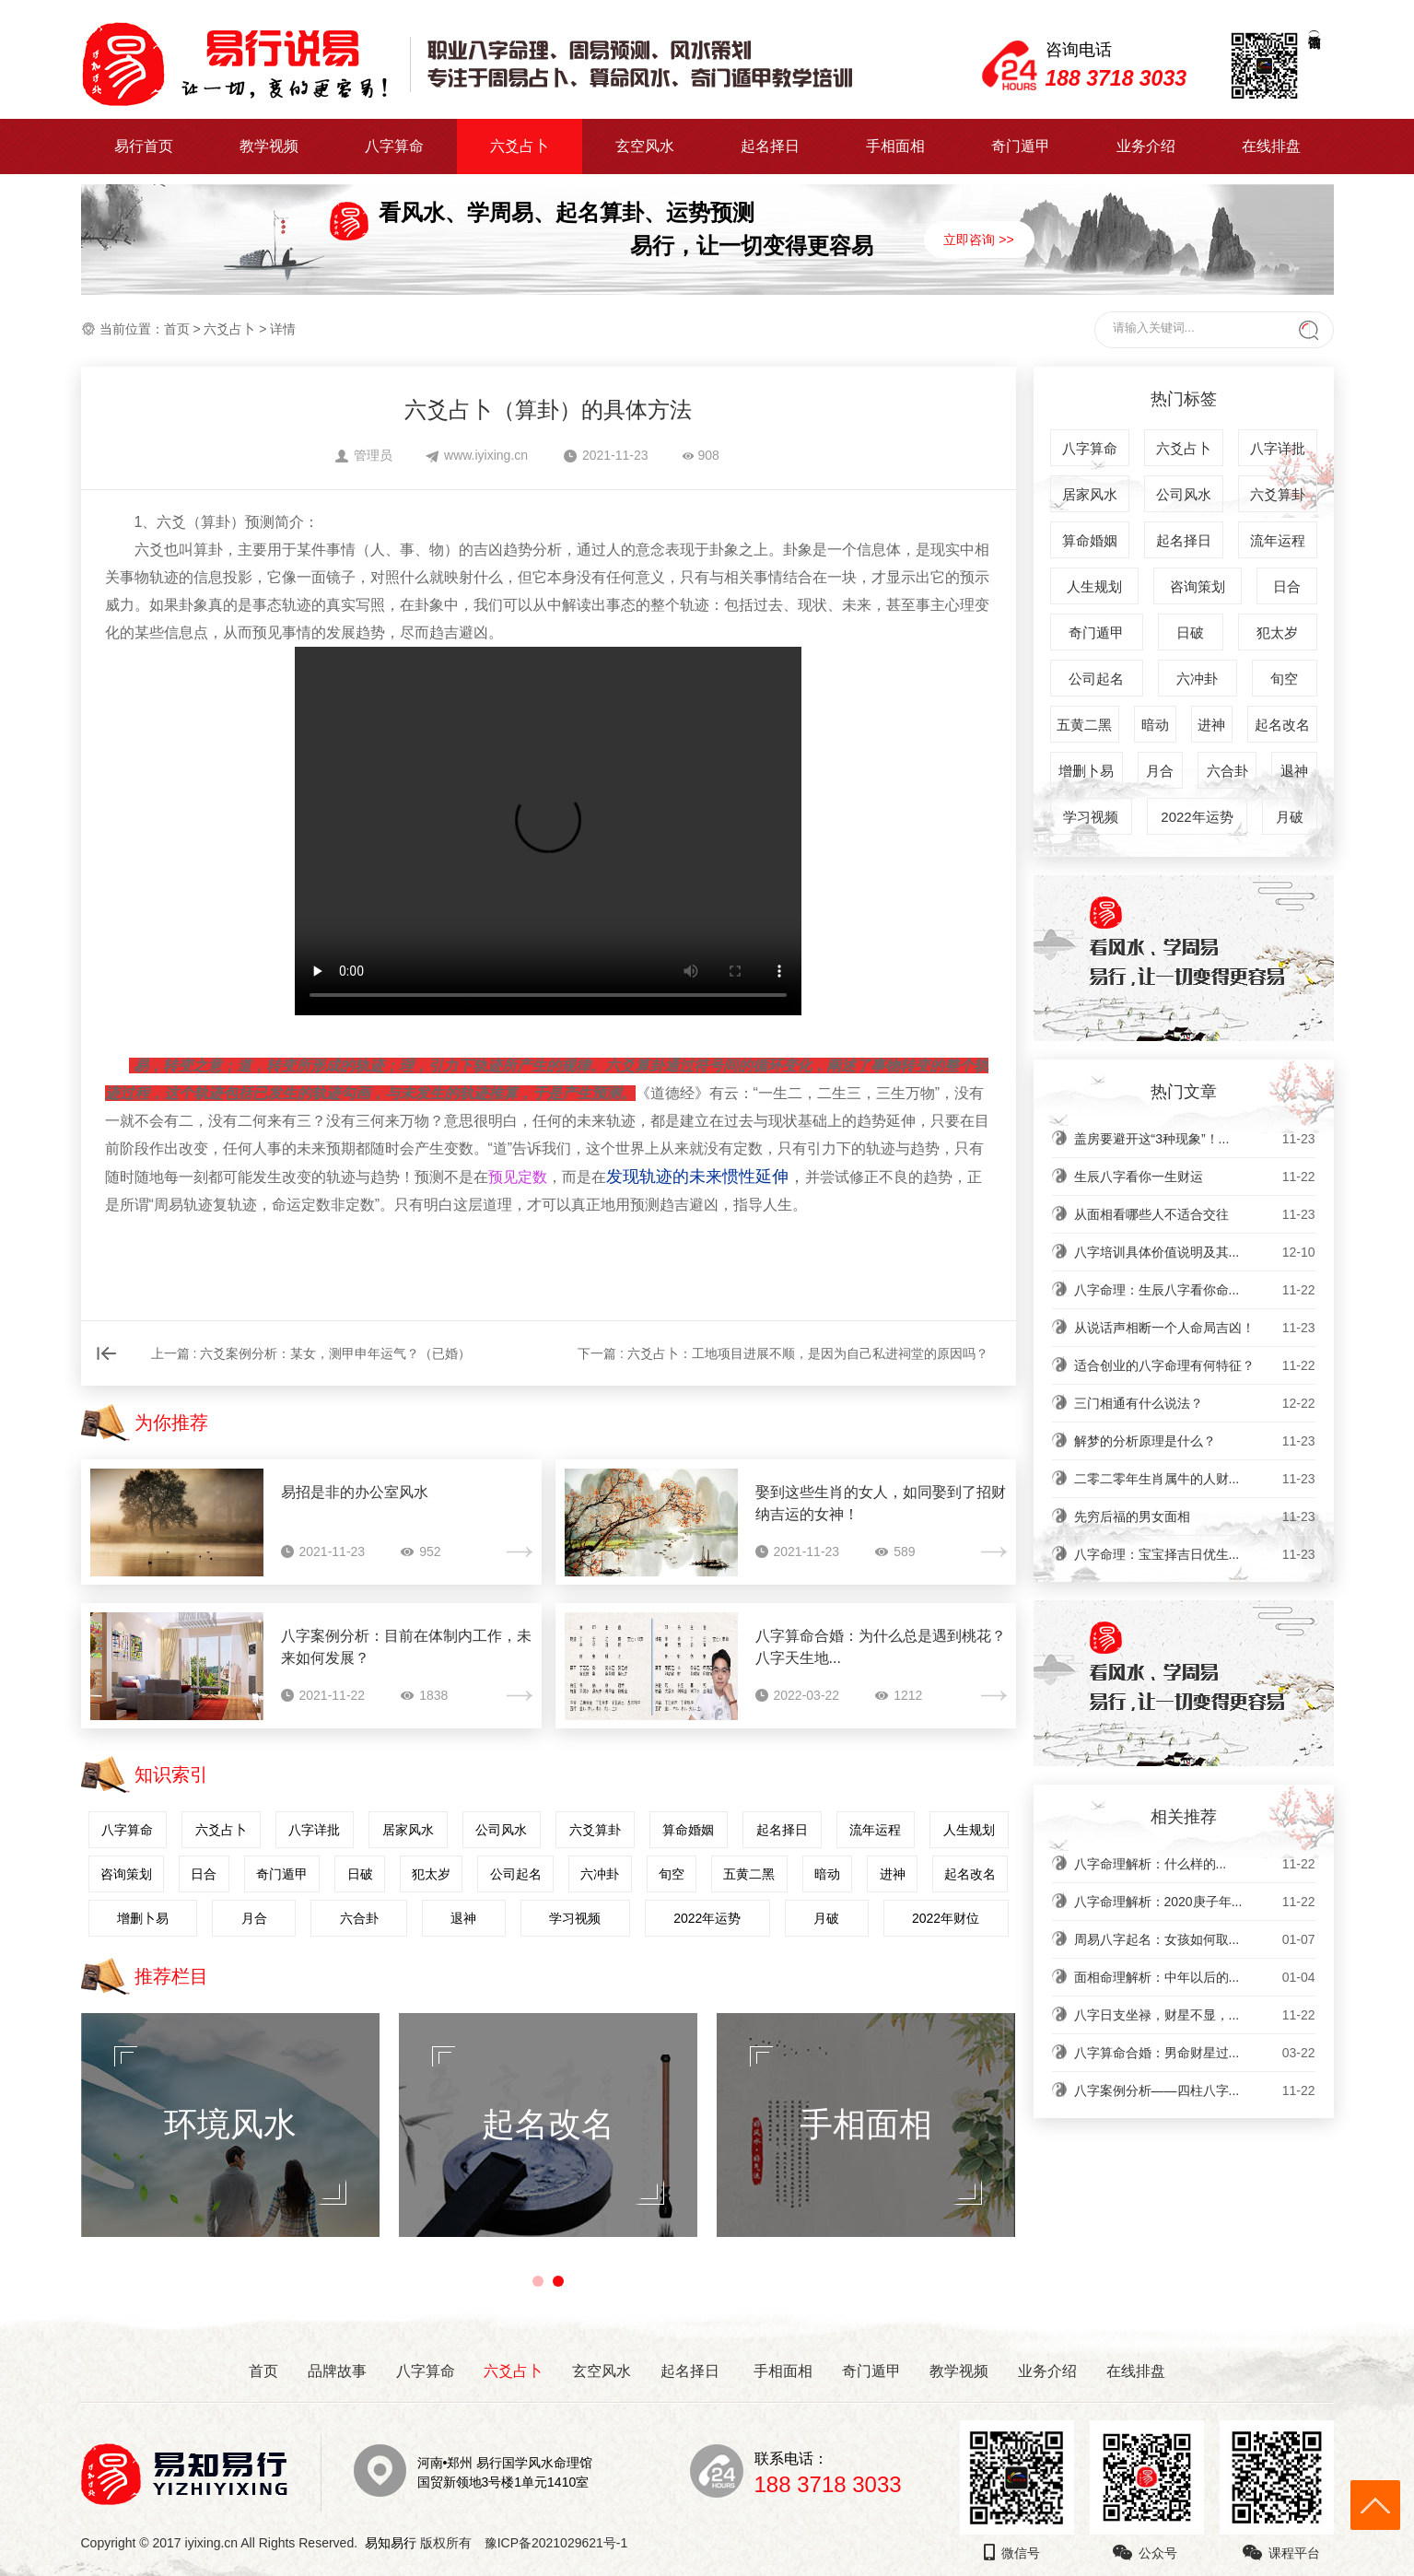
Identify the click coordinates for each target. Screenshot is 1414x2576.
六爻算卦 (595, 1829)
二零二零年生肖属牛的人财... (1194, 1478)
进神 (893, 1874)
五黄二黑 (749, 1874)
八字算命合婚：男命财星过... (1194, 2052)
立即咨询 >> (978, 239)
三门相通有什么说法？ (1194, 1403)
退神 (463, 1918)
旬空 (671, 1874)
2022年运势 (707, 1918)
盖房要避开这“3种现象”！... (1194, 1138)
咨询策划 (126, 1874)
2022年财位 (945, 1918)
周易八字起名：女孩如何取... (1194, 1939)
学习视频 (575, 1918)
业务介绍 (1145, 146)
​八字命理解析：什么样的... (1194, 1863)
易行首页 (143, 146)
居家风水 (408, 1829)
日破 (360, 1874)
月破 (826, 1918)
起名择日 (770, 146)
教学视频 (269, 146)
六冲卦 (599, 1874)
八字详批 (314, 1829)
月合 (254, 1918)
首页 (177, 329)
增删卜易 (143, 1918)
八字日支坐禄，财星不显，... (1194, 2014)
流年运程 (875, 1829)
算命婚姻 (688, 1829)
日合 (203, 1874)
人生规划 (969, 1829)
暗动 (827, 1874)
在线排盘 (1271, 146)
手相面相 (895, 146)
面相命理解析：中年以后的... (1194, 1977)
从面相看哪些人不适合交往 (1194, 1214)
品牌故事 (337, 2371)
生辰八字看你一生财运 (1194, 1176)
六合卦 (359, 1918)
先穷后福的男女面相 (1194, 1516)
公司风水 (501, 1829)
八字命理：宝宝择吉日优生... (1194, 1554)
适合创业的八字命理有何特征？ (1194, 1365)
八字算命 (394, 146)
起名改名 (970, 1874)
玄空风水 (644, 146)
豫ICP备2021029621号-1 (561, 2542)
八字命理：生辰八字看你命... (1194, 1289)
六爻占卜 (519, 146)
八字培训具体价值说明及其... (1194, 1252)
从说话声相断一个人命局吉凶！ (1194, 1327)
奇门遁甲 (1020, 146)
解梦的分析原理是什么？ (1194, 1441)
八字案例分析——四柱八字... (1194, 2090)
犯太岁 (431, 1874)
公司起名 (516, 1874)
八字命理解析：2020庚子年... (1194, 1901)
